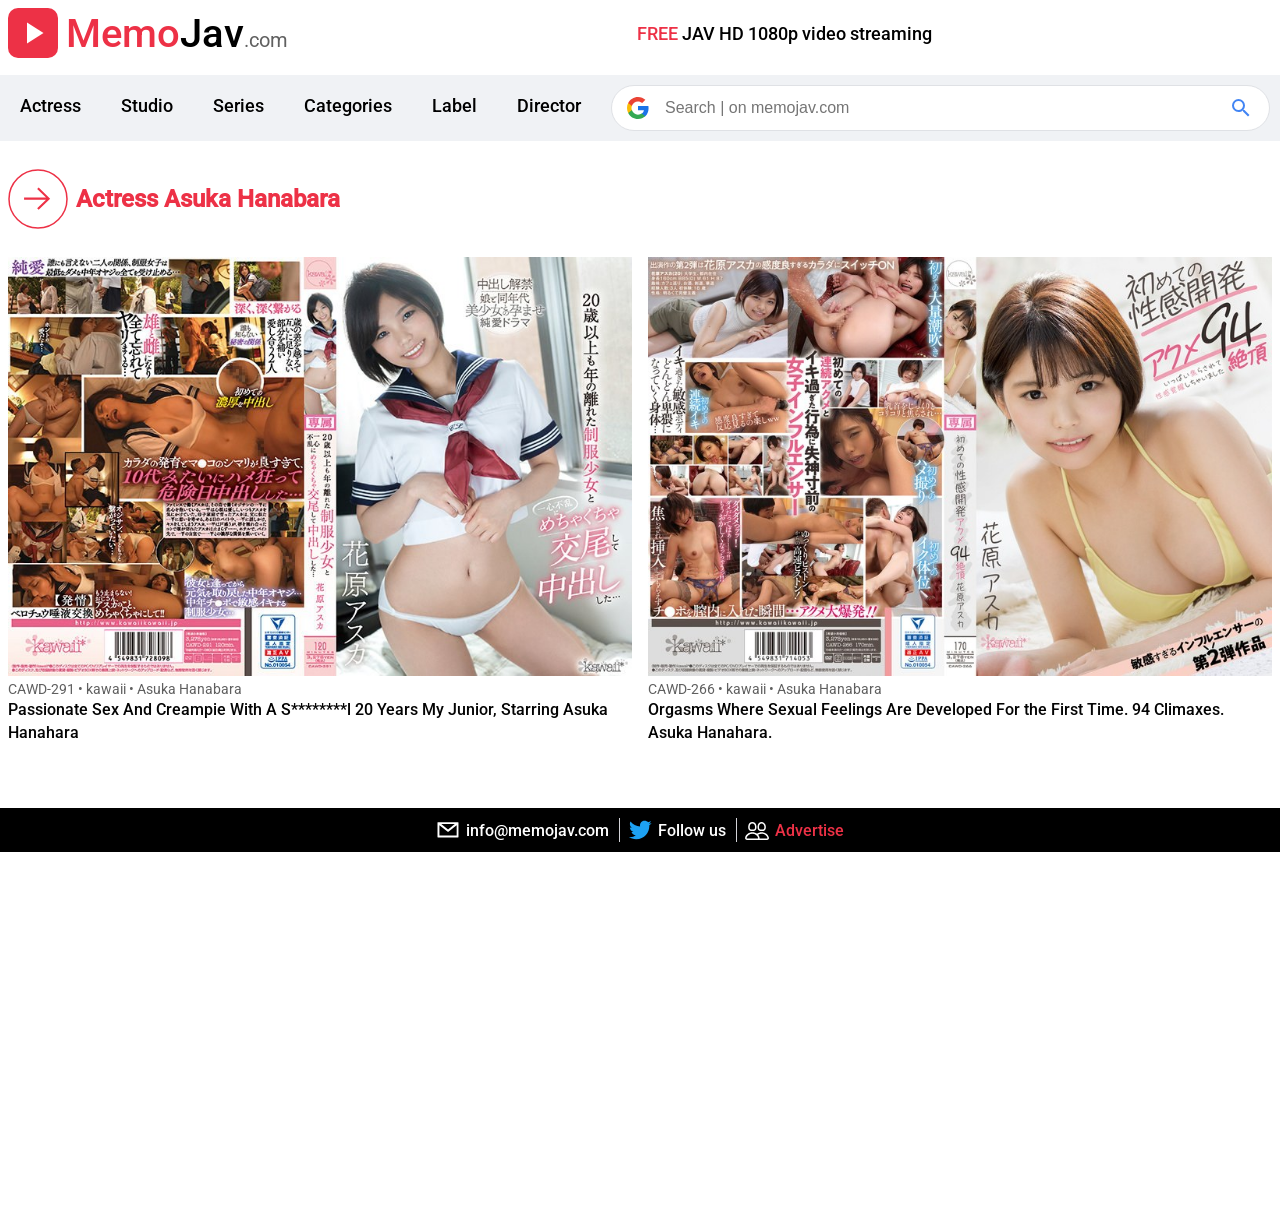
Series (238, 105)
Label (454, 105)
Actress (50, 105)
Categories (348, 105)
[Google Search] (1243, 108)
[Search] (942, 108)
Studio (147, 105)
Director (549, 105)
